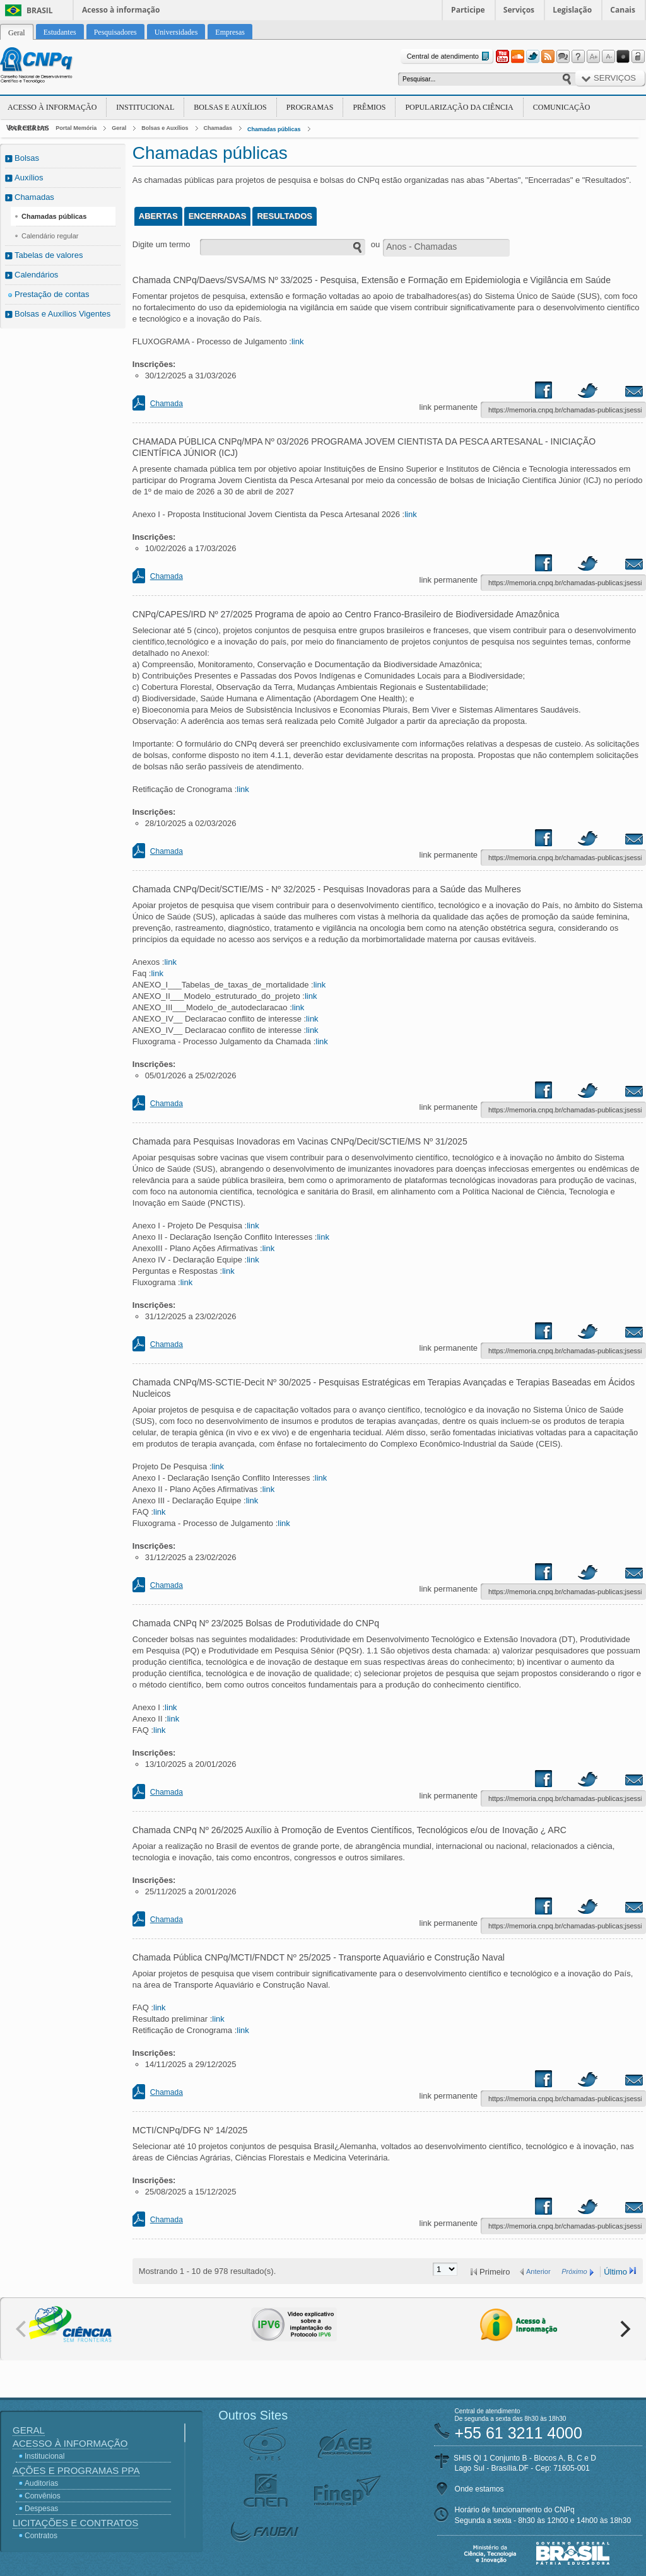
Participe (468, 9)
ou (375, 244)
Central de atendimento (449, 56)
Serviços (518, 9)
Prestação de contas (52, 294)
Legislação (572, 9)
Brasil (39, 10)
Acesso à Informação (52, 107)
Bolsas (27, 158)
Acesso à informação (121, 9)
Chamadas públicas (274, 129)
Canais (622, 9)
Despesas (41, 2508)
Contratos (41, 2535)
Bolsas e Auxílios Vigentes (62, 313)
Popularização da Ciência (459, 107)
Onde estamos (479, 2489)
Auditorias (41, 2483)
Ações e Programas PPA (76, 2470)
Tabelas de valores (49, 255)
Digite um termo (161, 244)
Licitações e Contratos (75, 2522)
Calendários (36, 274)
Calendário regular (50, 236)
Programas (310, 107)
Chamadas (218, 128)
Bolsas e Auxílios (230, 107)
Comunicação (561, 107)
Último (615, 2271)
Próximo (574, 2271)
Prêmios (369, 107)
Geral (119, 128)
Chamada (166, 403)
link (297, 341)
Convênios (43, 2495)
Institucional (145, 107)
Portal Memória (76, 128)
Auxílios (29, 177)
